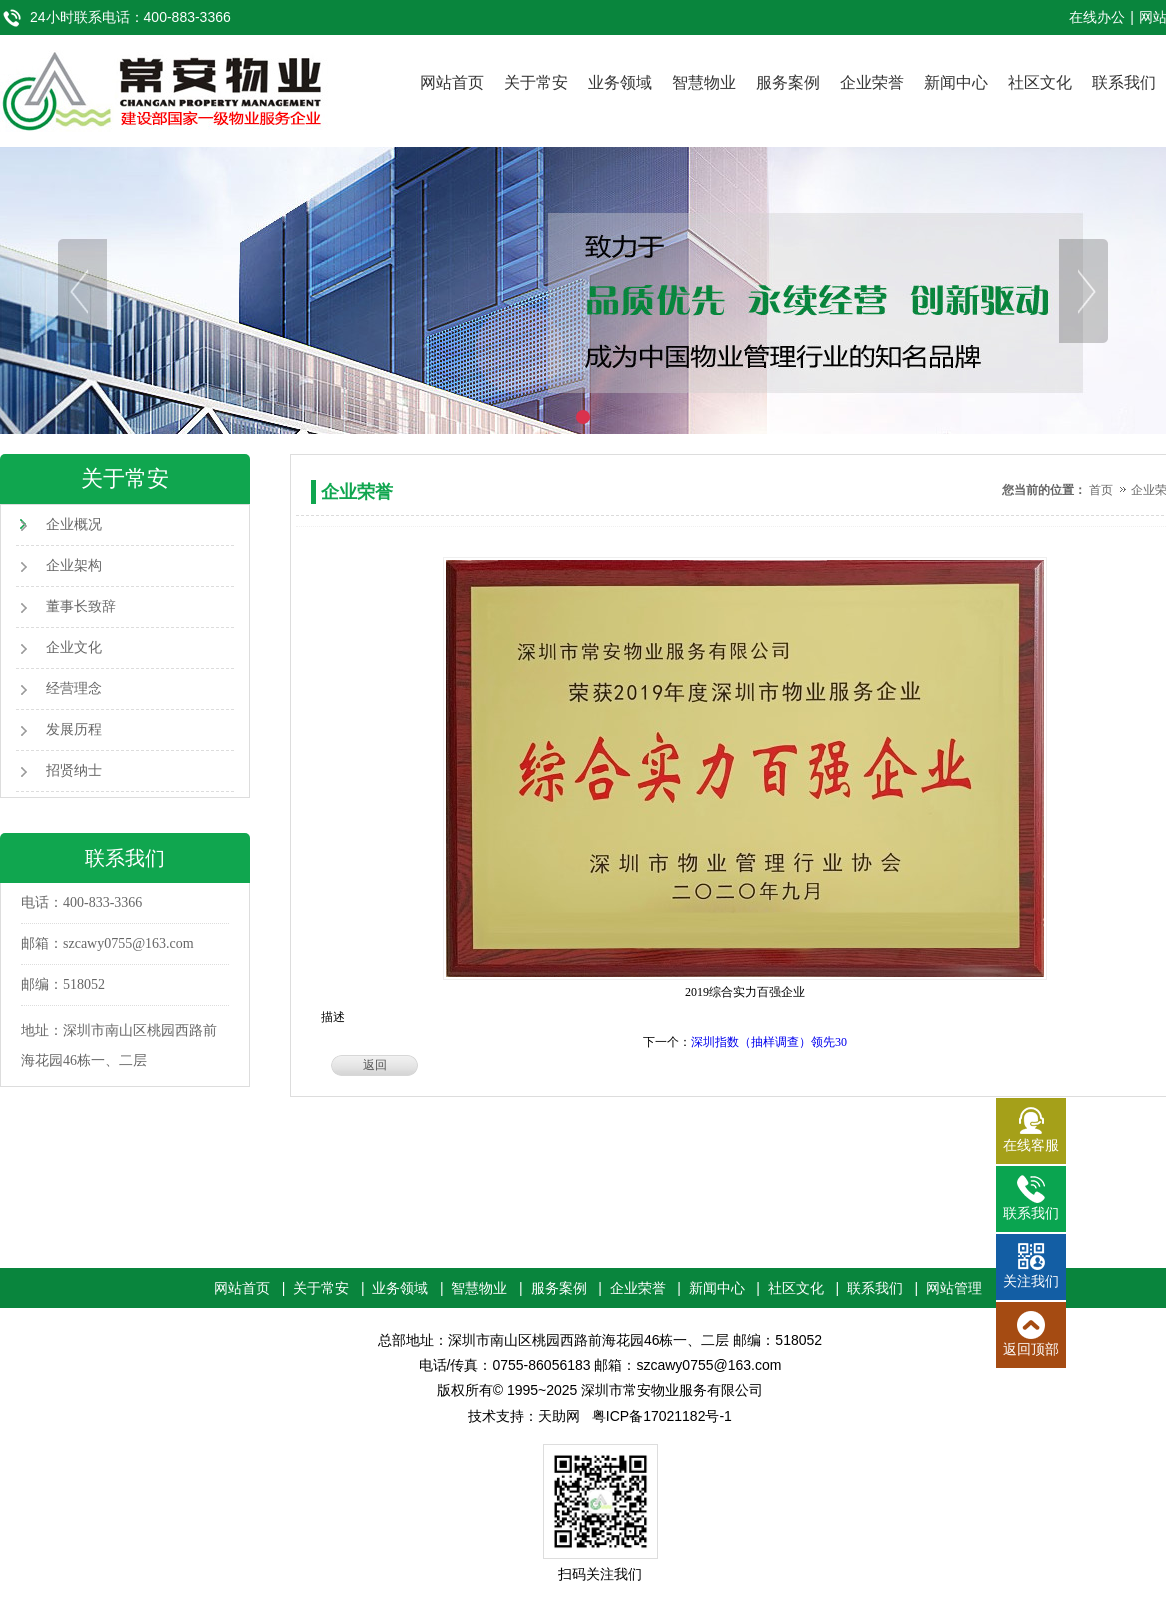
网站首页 (452, 82)
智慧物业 (704, 82)
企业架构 (74, 565)
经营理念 (74, 688)
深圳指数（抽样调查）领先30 (769, 1042)
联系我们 (1124, 82)
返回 (375, 1065)
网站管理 (954, 1288)
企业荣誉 (872, 82)
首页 (1101, 490)
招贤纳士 (74, 770)
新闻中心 (956, 82)
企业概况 (74, 524)
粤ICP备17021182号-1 (662, 1416)
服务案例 (788, 82)
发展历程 (74, 729)
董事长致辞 (81, 606)
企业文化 (74, 647)
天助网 (559, 1416)
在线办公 (1097, 17)
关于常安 (536, 82)
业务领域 (620, 82)
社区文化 (1040, 82)
